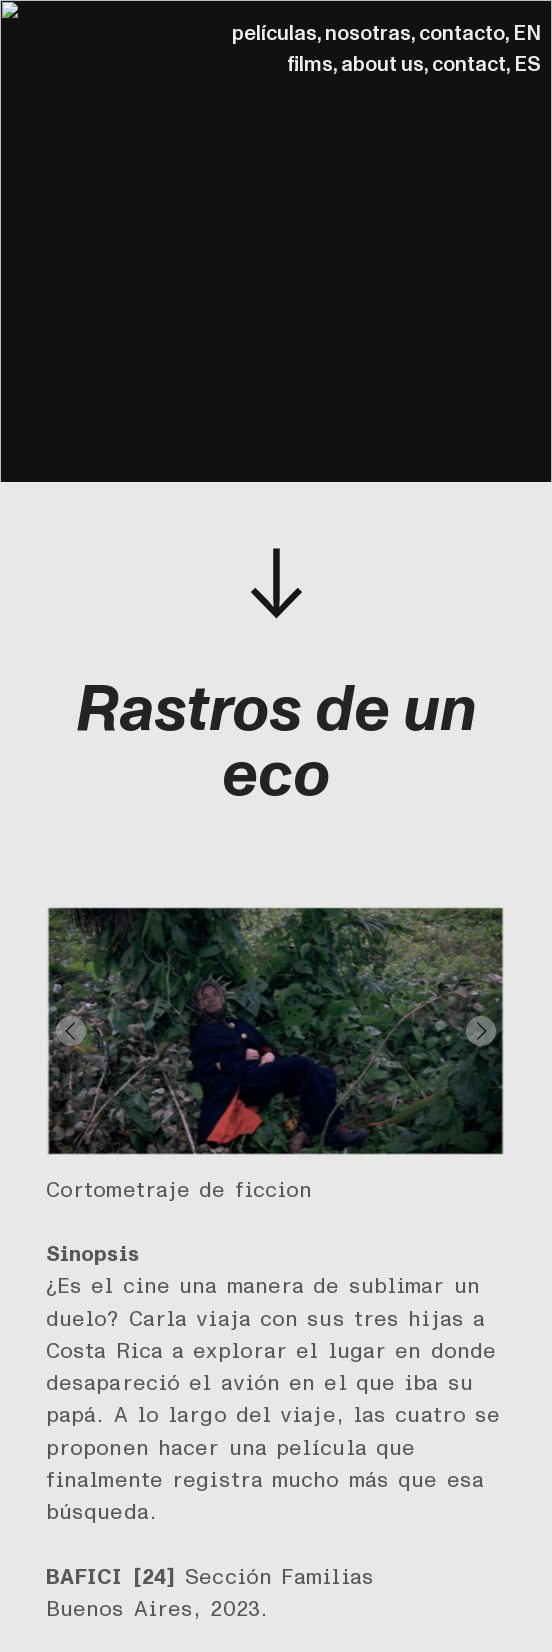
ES (527, 64)
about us (382, 64)
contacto (462, 33)
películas (274, 33)
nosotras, (370, 33)
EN (527, 33)
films (310, 64)
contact (469, 64)
